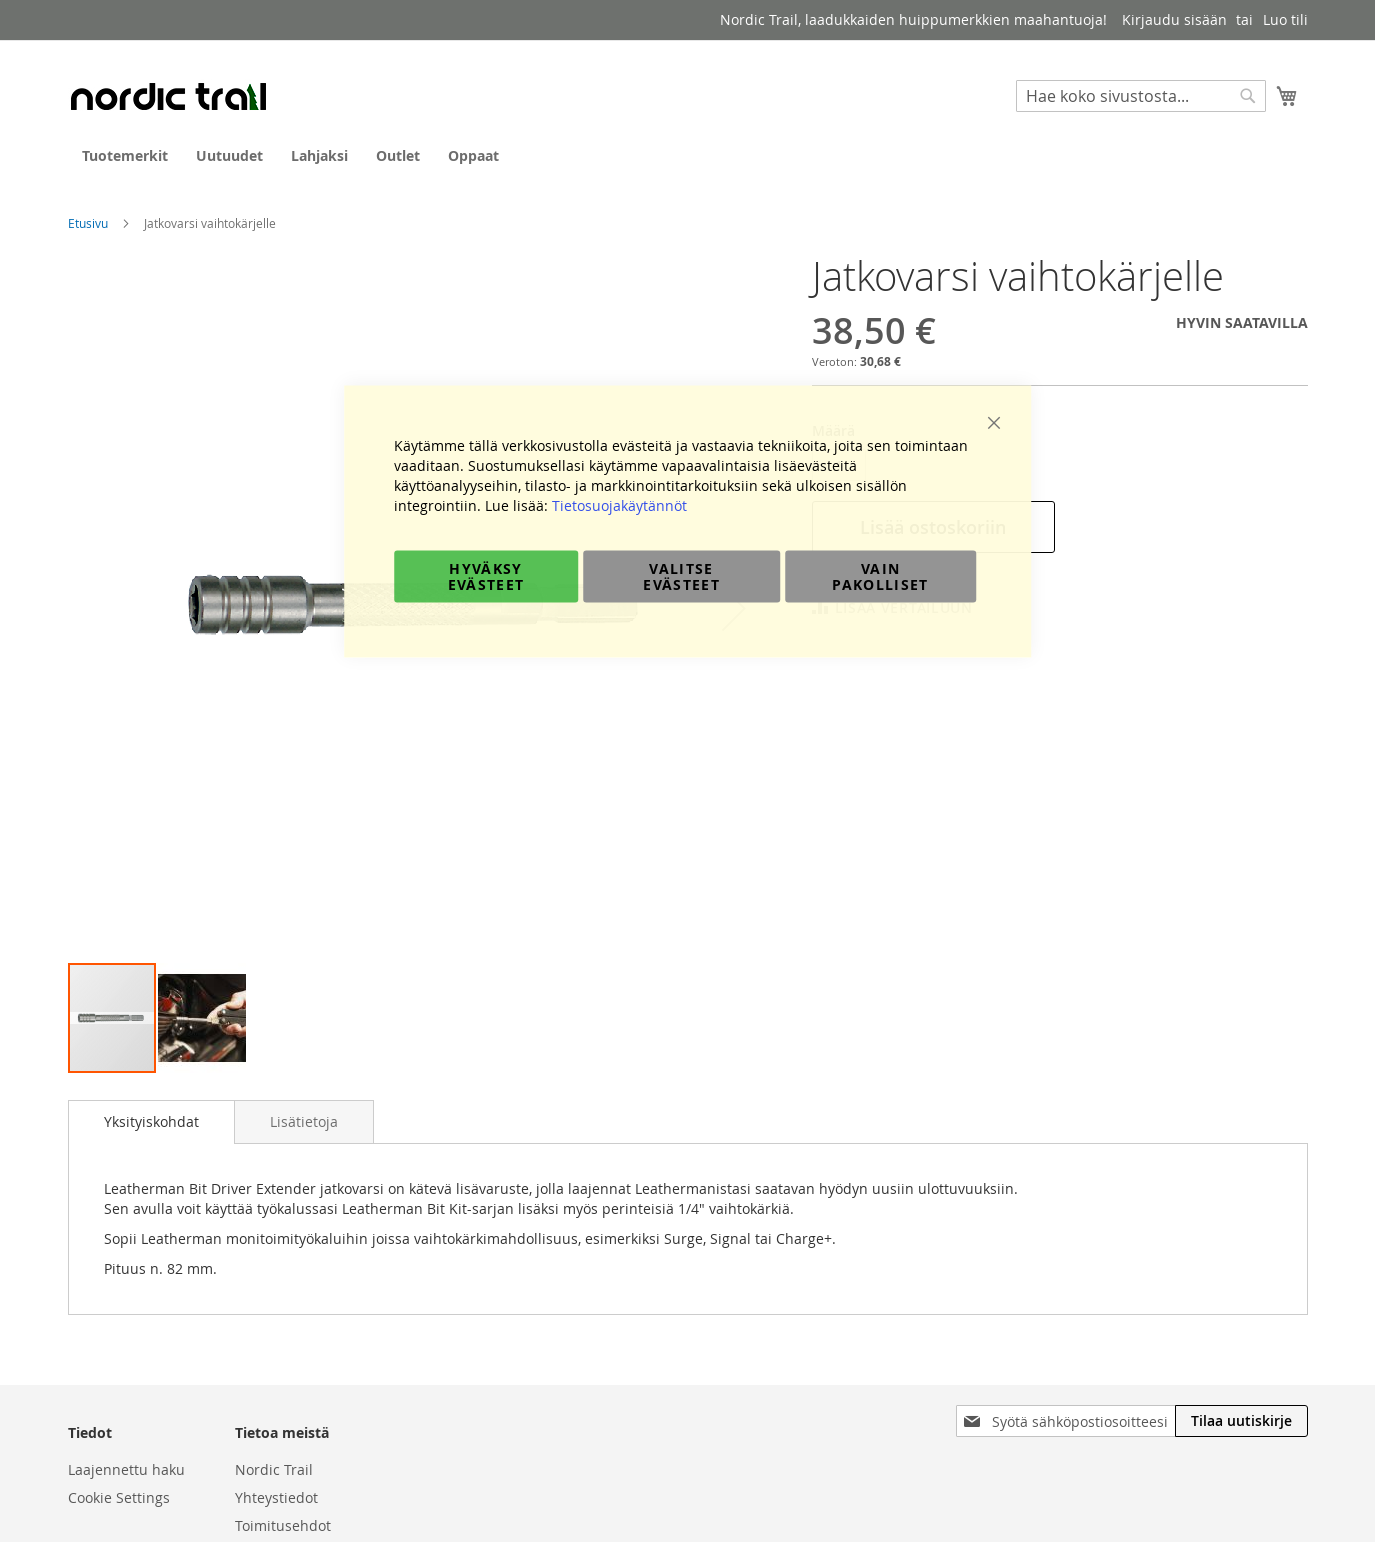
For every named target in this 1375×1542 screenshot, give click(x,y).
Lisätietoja (304, 1121)
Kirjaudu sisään (1174, 19)
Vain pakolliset (880, 576)
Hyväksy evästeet (486, 576)
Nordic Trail (274, 1469)
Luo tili (1285, 19)
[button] (202, 1018)
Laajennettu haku (126, 1469)
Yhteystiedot (276, 1497)
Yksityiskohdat (151, 1121)
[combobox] (1141, 96)
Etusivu (88, 223)
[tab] (151, 1122)
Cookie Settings (119, 1497)
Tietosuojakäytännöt (619, 505)
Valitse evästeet (681, 576)
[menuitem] (125, 155)
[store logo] (168, 96)
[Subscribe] (1241, 1421)
